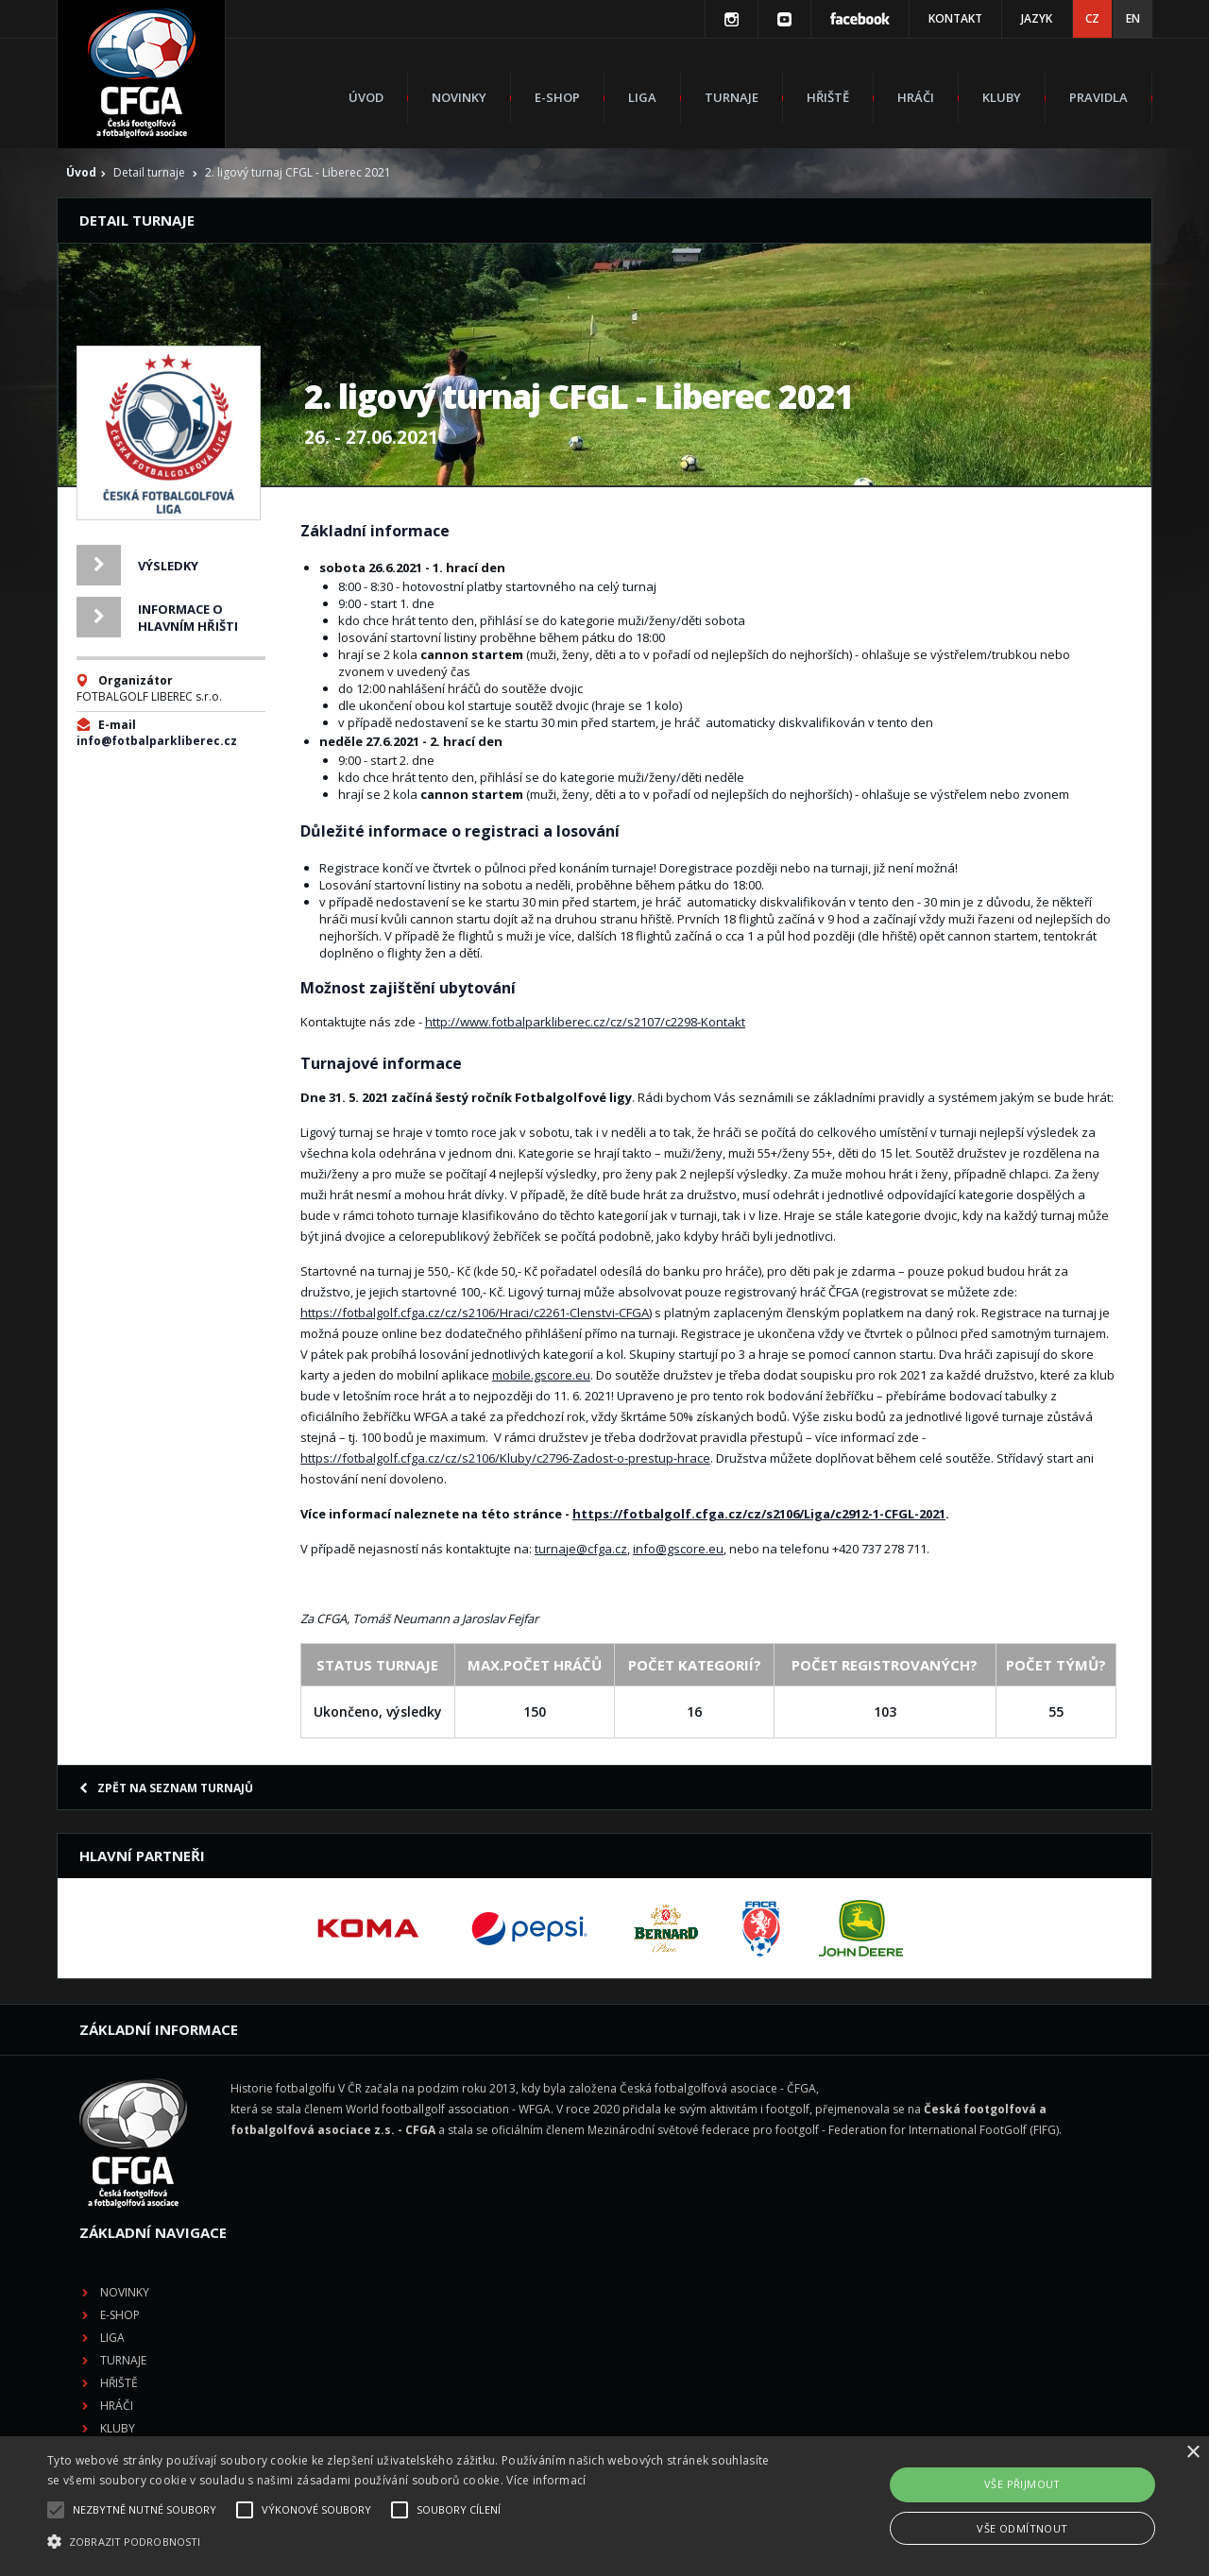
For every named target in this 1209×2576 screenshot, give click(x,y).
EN (1133, 18)
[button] (409, 2542)
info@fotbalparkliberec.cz (157, 741)
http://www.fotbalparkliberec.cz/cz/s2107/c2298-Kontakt (585, 1021)
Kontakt (955, 18)
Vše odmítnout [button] (1022, 2528)
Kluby (1001, 97)
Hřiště (828, 97)
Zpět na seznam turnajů (166, 1788)
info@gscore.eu (678, 1548)
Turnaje (731, 97)
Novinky (459, 97)
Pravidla (1098, 97)
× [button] (1192, 2453)
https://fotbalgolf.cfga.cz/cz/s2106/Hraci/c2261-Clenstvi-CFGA (474, 1312)
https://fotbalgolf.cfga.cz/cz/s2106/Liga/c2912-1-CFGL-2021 (758, 1513)
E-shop (557, 97)
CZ (1092, 18)
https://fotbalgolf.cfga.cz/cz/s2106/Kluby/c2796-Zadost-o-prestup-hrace (505, 1457)
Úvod (366, 97)
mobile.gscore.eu (541, 1374)
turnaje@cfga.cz (581, 1548)
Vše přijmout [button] (1022, 2484)
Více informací (546, 2480)
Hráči (915, 97)
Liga (642, 97)
